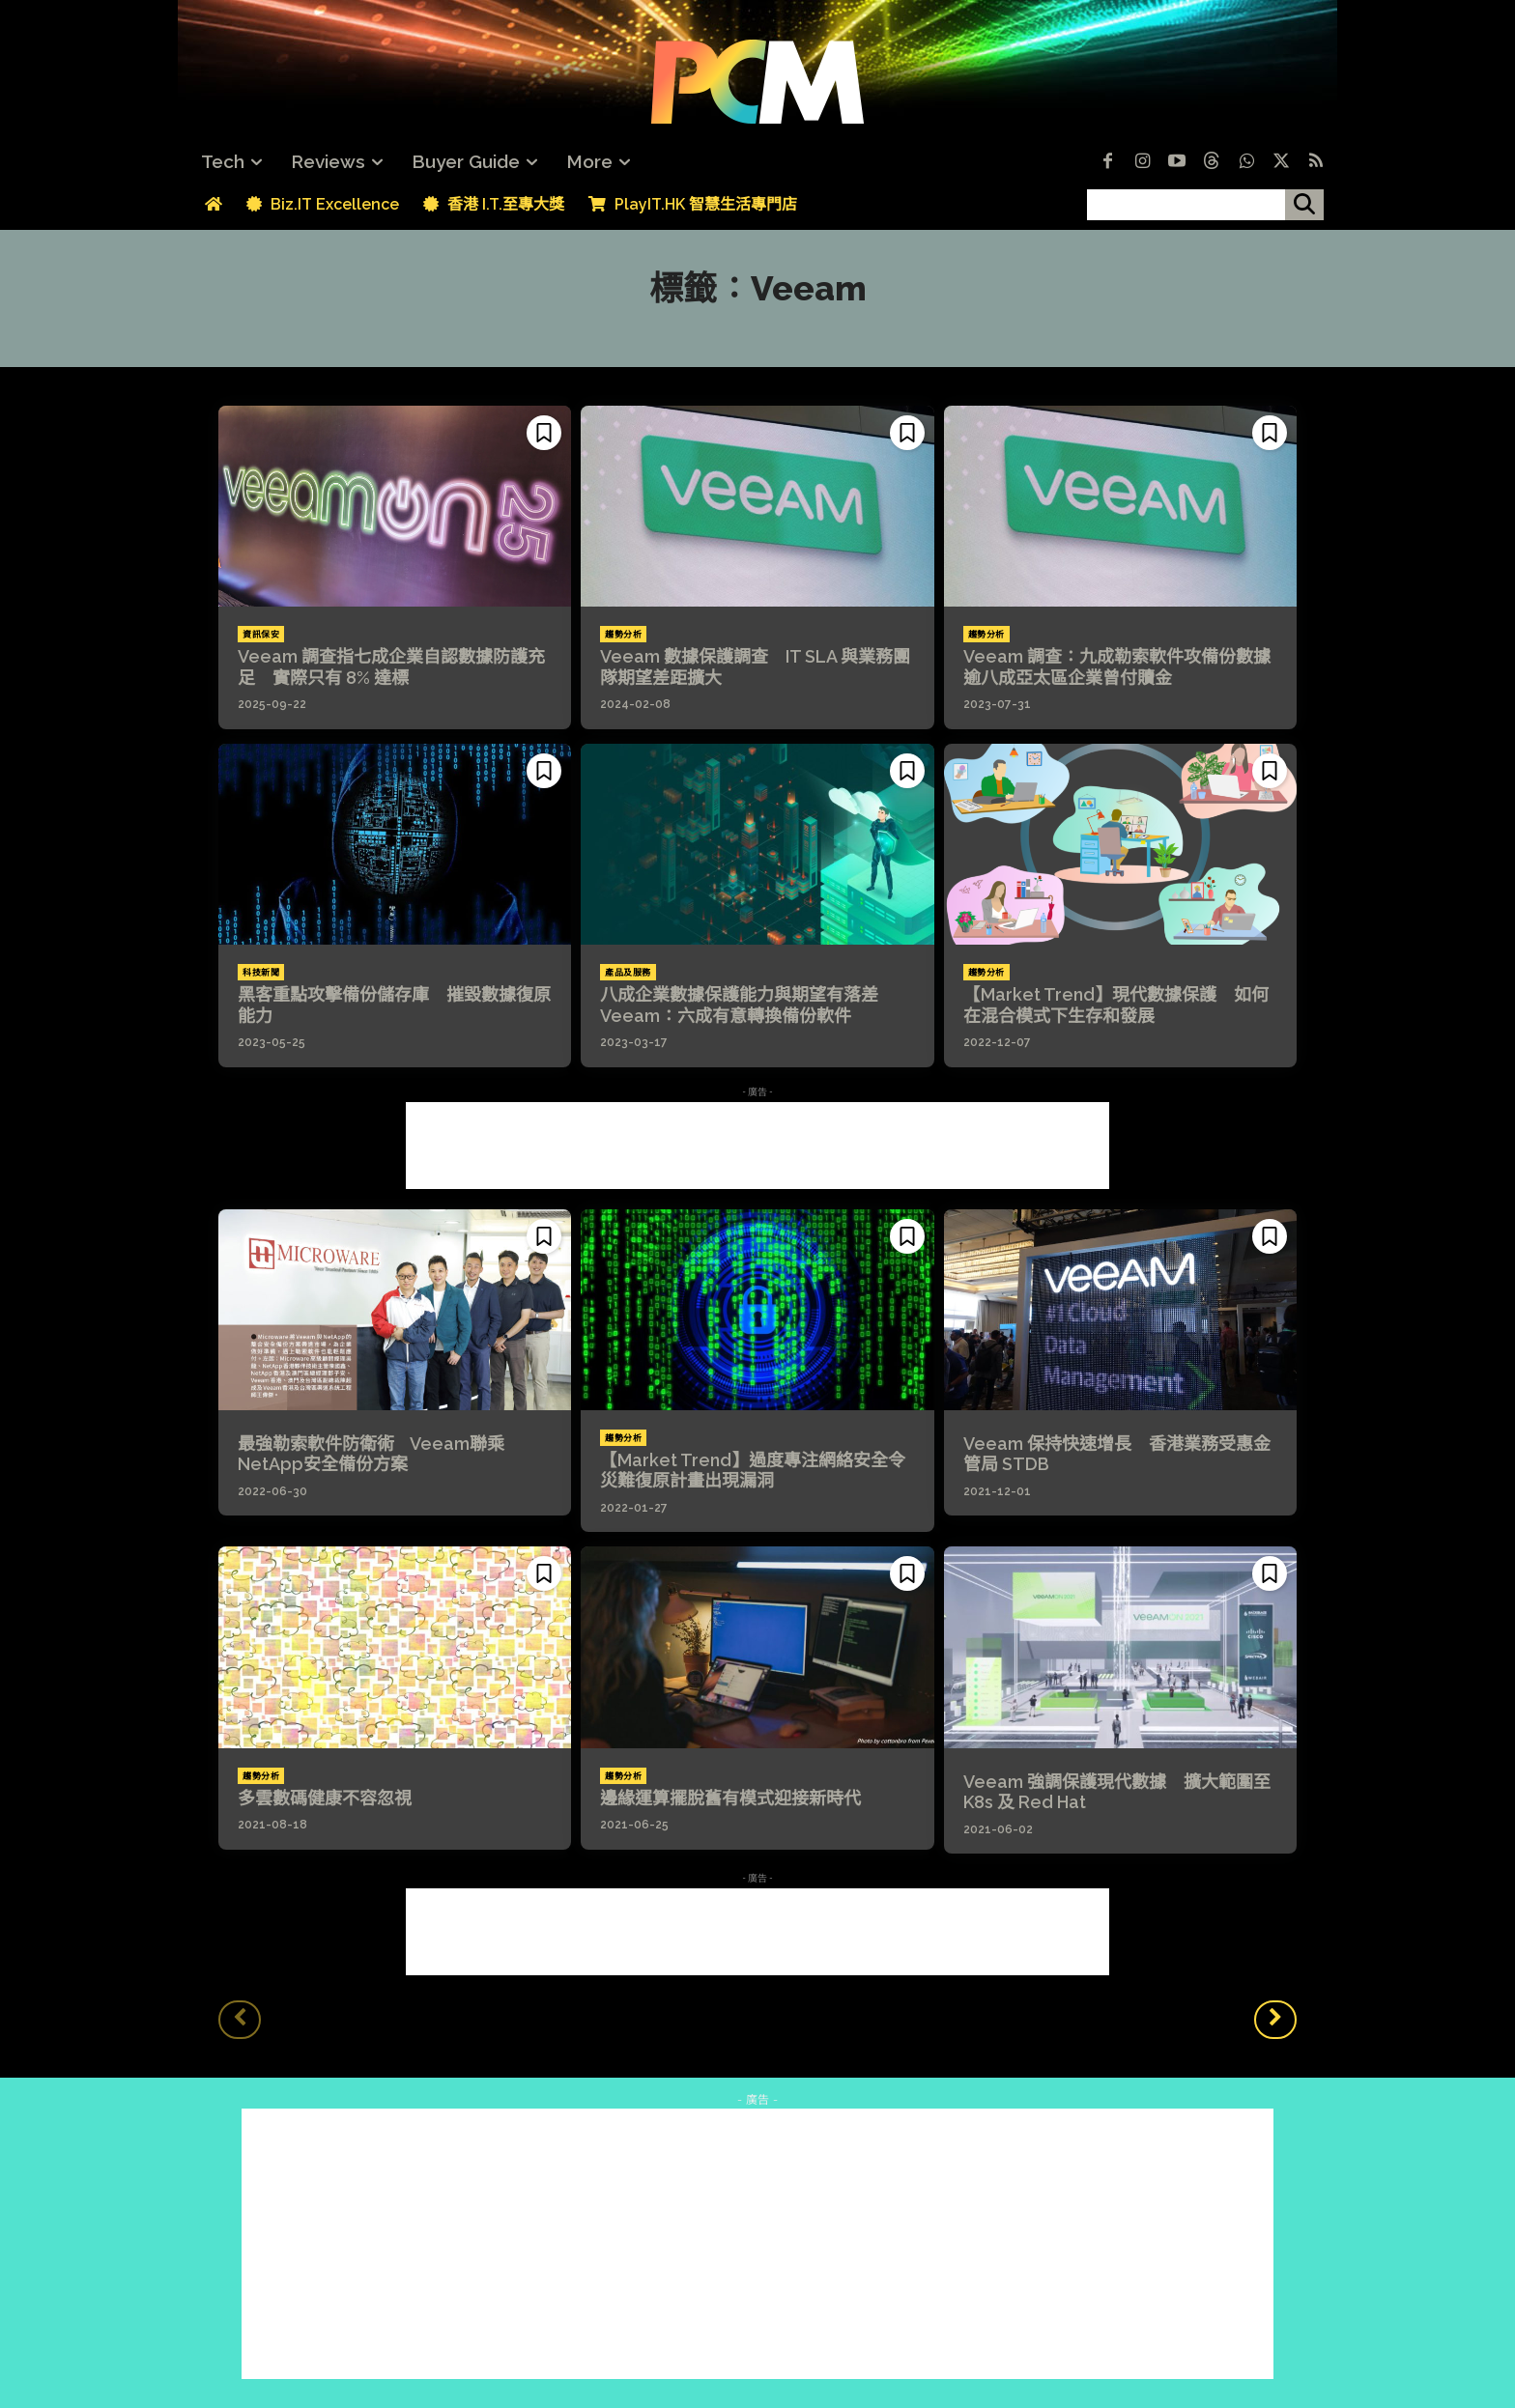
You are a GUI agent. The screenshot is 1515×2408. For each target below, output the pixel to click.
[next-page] (1275, 2019)
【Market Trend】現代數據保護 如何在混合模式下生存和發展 (1116, 1005)
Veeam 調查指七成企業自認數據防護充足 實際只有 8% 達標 (391, 667)
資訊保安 (261, 634)
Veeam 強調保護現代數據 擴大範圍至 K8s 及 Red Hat (1117, 1792)
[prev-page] (239, 2019)
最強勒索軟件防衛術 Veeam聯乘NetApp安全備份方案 (371, 1454)
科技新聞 (261, 972)
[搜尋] (1304, 204)
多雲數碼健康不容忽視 (325, 1798)
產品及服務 (628, 972)
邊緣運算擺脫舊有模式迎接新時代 (730, 1798)
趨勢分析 (623, 634)
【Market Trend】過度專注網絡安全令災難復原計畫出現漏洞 (752, 1470)
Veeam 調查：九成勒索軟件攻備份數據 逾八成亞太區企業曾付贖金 (1125, 667)
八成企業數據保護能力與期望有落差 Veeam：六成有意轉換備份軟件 (748, 1005)
